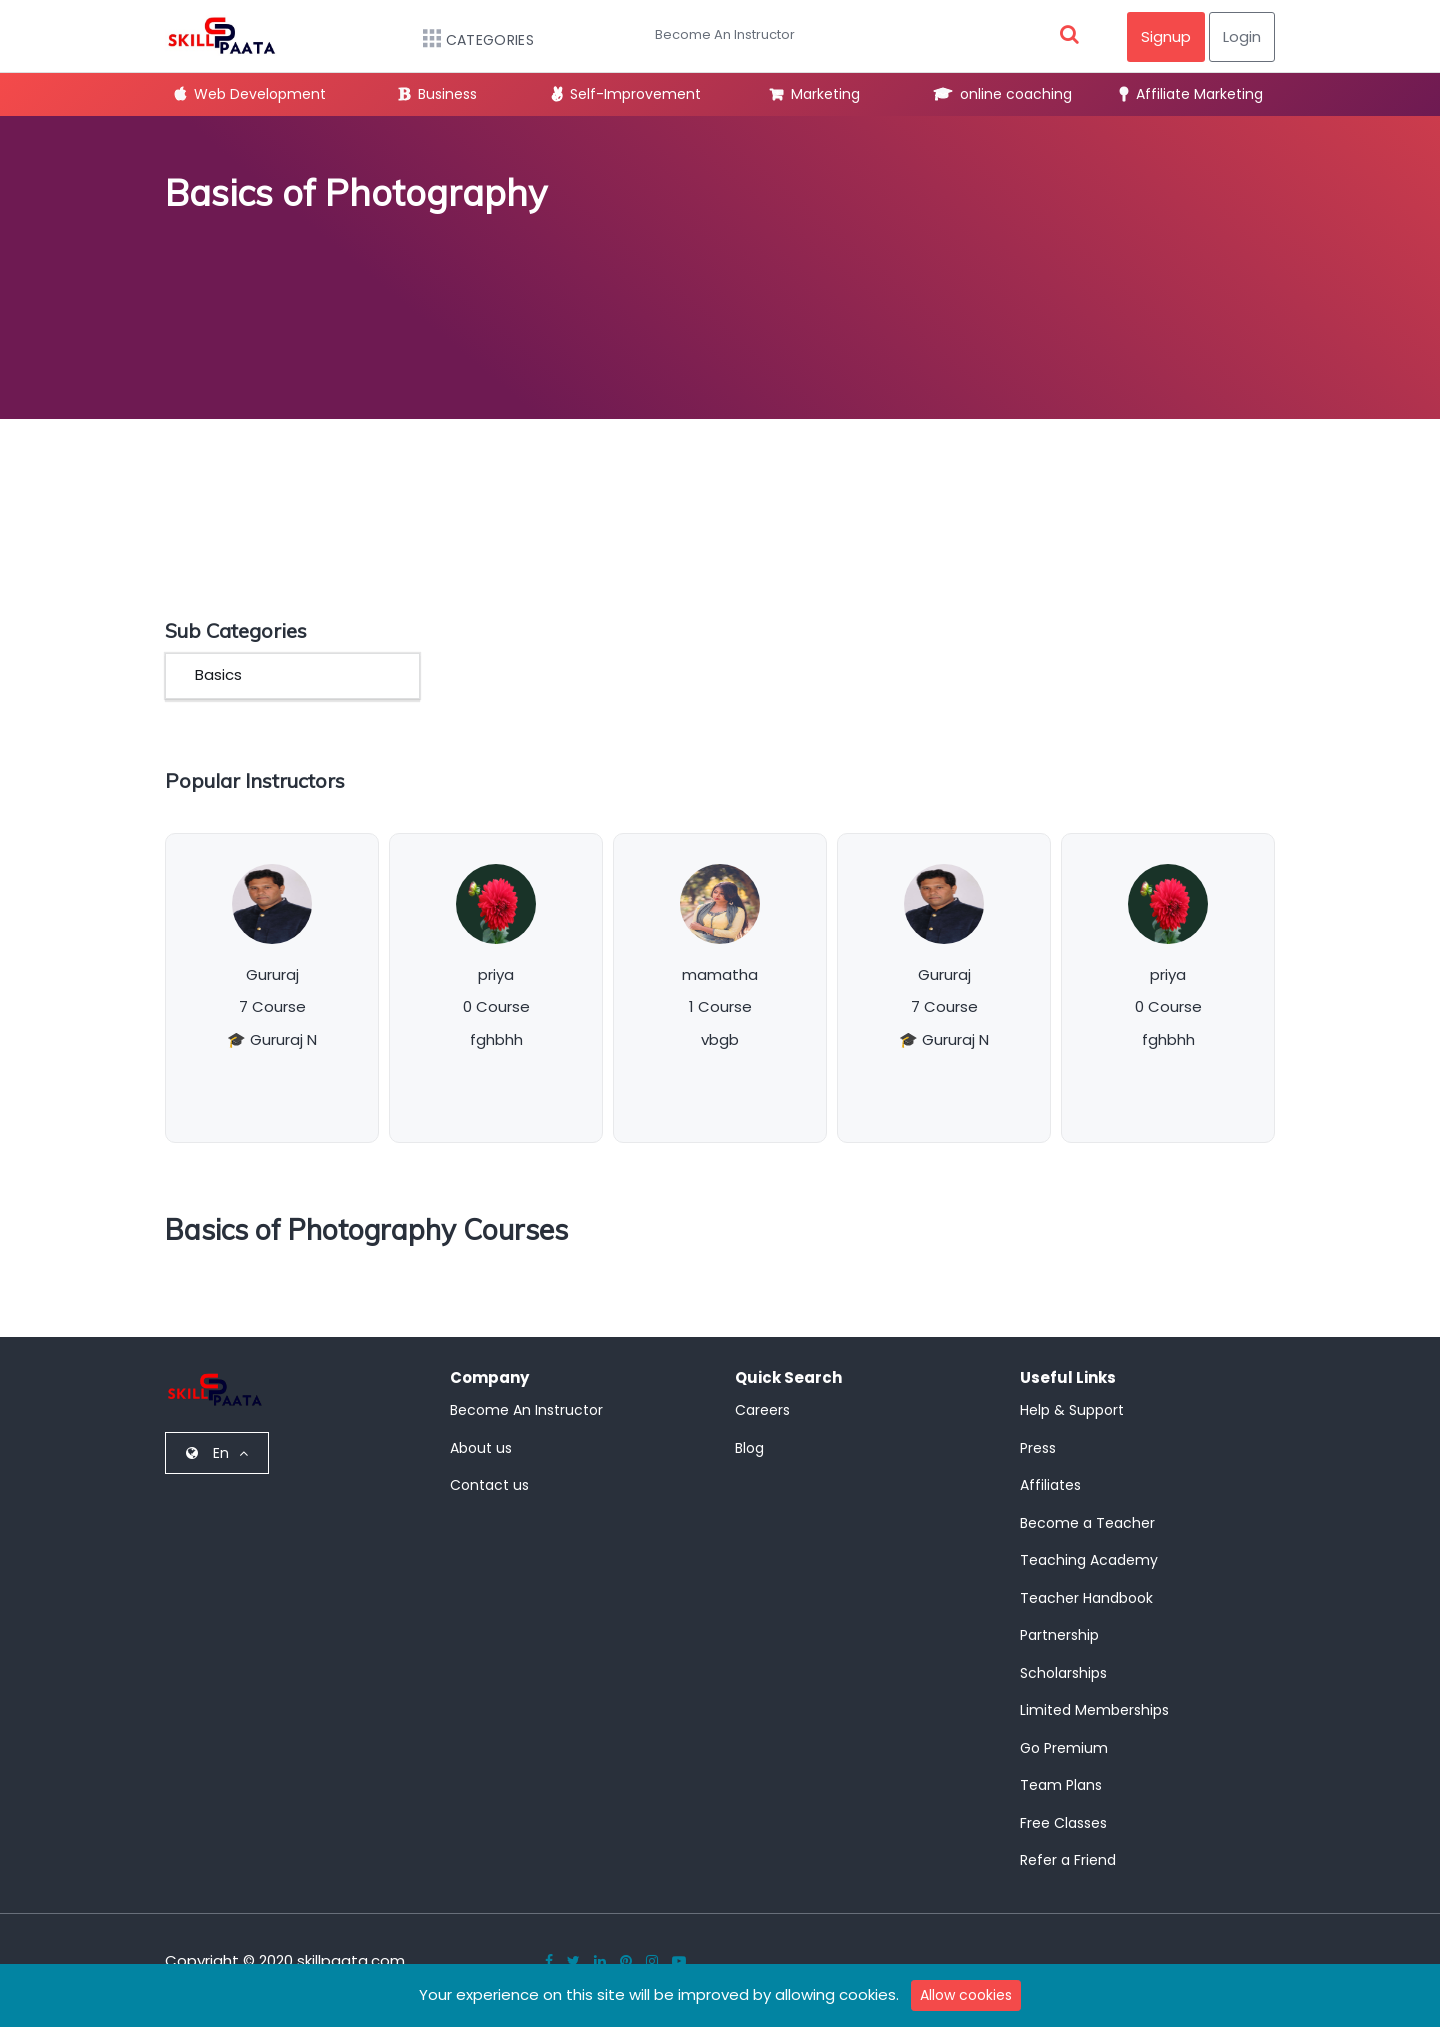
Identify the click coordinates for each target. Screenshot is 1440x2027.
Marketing (815, 94)
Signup (1166, 36)
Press (1038, 1448)
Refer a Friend (1068, 1860)
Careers (762, 1410)
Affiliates (1050, 1485)
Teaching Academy (1089, 1560)
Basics (218, 674)
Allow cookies (966, 1995)
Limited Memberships (1094, 1710)
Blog (749, 1448)
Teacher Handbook (1086, 1598)
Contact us (489, 1485)
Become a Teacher (1087, 1523)
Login (1242, 36)
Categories (468, 40)
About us (481, 1448)
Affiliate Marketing (1191, 94)
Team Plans (1061, 1785)
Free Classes (1063, 1823)
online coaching (1003, 94)
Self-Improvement (626, 94)
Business (438, 94)
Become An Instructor (725, 34)
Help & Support (1072, 1410)
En (217, 1453)
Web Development (250, 94)
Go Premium (1064, 1748)
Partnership (1059, 1635)
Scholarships (1063, 1673)
